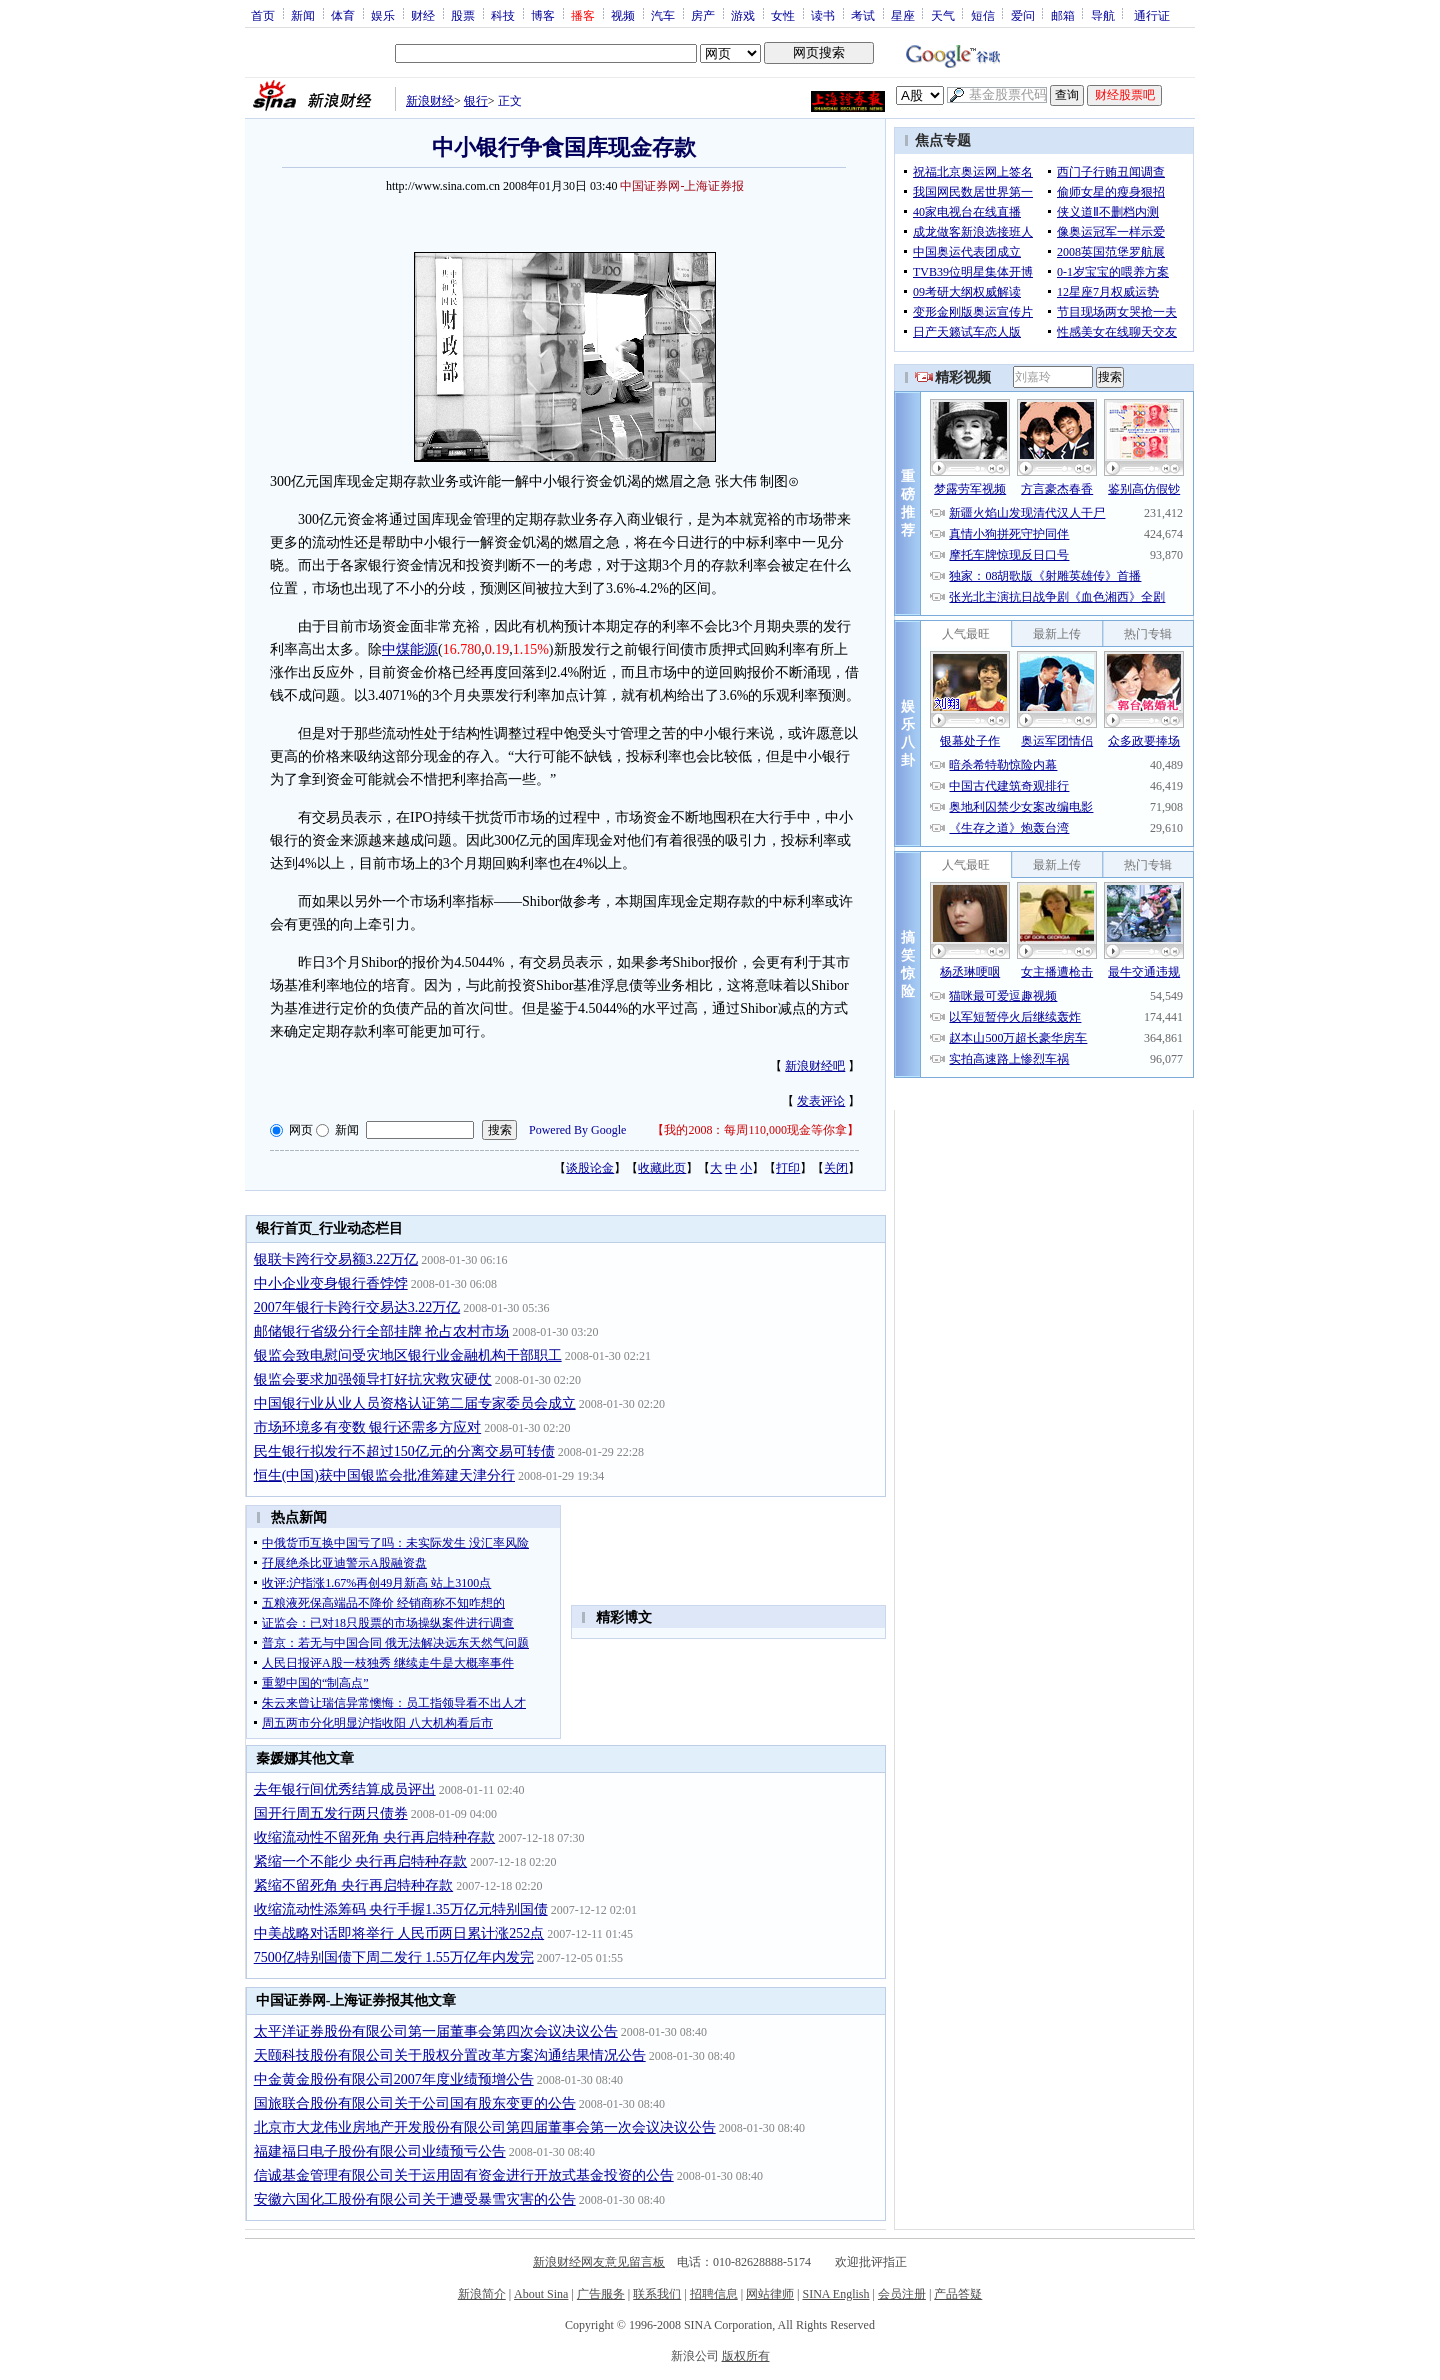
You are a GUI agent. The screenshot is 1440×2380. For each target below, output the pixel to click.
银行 (476, 101)
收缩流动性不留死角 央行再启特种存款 (375, 1837)
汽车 (663, 15)
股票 (463, 15)
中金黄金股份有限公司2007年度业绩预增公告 (394, 2079)
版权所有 (746, 2356)
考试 (863, 15)
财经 (423, 15)
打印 (788, 1168)
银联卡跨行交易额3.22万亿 (336, 1259)
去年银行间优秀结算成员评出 (345, 1789)
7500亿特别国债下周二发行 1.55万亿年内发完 (394, 1957)
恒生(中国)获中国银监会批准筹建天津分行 (384, 1475)
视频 (623, 15)
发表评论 (821, 1101)
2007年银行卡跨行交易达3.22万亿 (357, 1307)
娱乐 (383, 15)
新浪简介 (482, 2294)
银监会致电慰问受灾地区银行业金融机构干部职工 (408, 1355)
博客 (543, 15)
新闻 (303, 15)
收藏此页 (662, 1168)
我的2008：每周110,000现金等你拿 (755, 1130)
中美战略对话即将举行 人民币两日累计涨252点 (399, 1933)
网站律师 (770, 2294)
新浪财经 (430, 101)
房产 (703, 15)
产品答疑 (958, 2294)
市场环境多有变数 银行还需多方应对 (368, 1427)
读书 (823, 15)
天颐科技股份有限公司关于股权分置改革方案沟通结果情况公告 (450, 2055)
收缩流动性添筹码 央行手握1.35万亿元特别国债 (401, 1909)
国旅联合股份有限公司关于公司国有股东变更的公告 (415, 2103)
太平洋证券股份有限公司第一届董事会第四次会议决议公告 (436, 2031)
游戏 (743, 15)
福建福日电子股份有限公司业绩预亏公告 (380, 2151)
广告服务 (601, 2294)
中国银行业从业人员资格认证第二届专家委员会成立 (415, 1403)
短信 (983, 15)
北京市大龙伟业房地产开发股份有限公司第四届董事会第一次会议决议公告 (485, 2127)
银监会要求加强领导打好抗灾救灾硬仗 (373, 1379)
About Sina (541, 2294)
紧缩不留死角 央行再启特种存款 (354, 1885)
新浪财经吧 (815, 1066)
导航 (1103, 15)
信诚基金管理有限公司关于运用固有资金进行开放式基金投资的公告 (464, 2175)
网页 (301, 1130)
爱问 (1023, 15)
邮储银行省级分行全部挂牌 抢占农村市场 (382, 1331)
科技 (503, 15)
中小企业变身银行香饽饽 (331, 1283)
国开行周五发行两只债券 (331, 1813)
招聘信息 (714, 2294)
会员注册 (902, 2294)
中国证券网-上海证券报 (682, 186)
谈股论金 (590, 1168)
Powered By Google (577, 1130)
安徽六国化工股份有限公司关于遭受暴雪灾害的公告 (415, 2199)
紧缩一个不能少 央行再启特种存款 (361, 1861)
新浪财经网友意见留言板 (599, 2262)
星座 (903, 15)
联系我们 (657, 2294)
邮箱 (1063, 15)
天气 (943, 15)
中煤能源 (410, 649)
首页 (263, 15)
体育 (343, 15)
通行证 (1152, 15)
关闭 (836, 1168)
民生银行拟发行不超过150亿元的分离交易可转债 (404, 1451)
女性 (783, 15)
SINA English (835, 2294)
